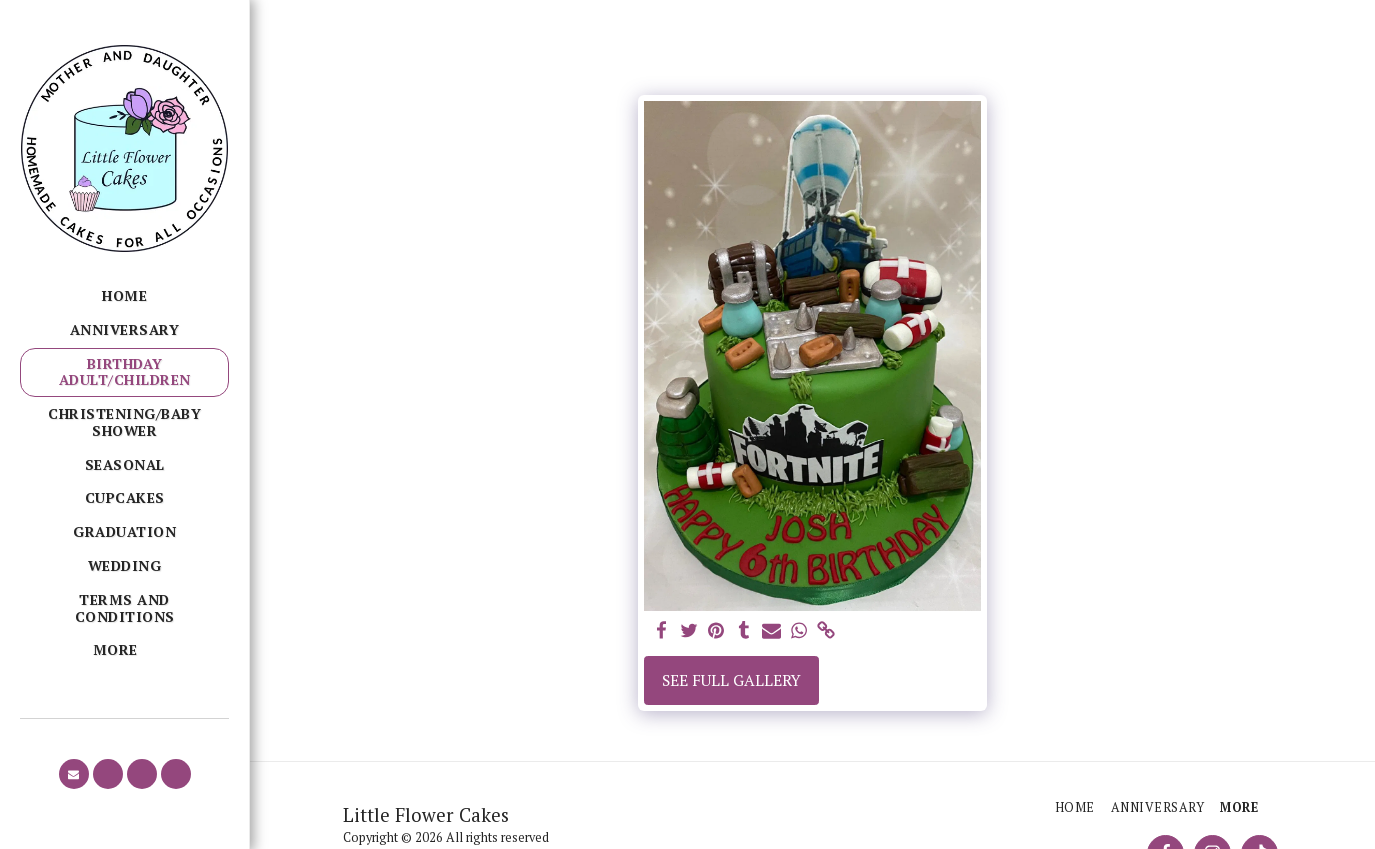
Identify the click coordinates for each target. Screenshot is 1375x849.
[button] (74, 774)
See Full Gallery (731, 680)
